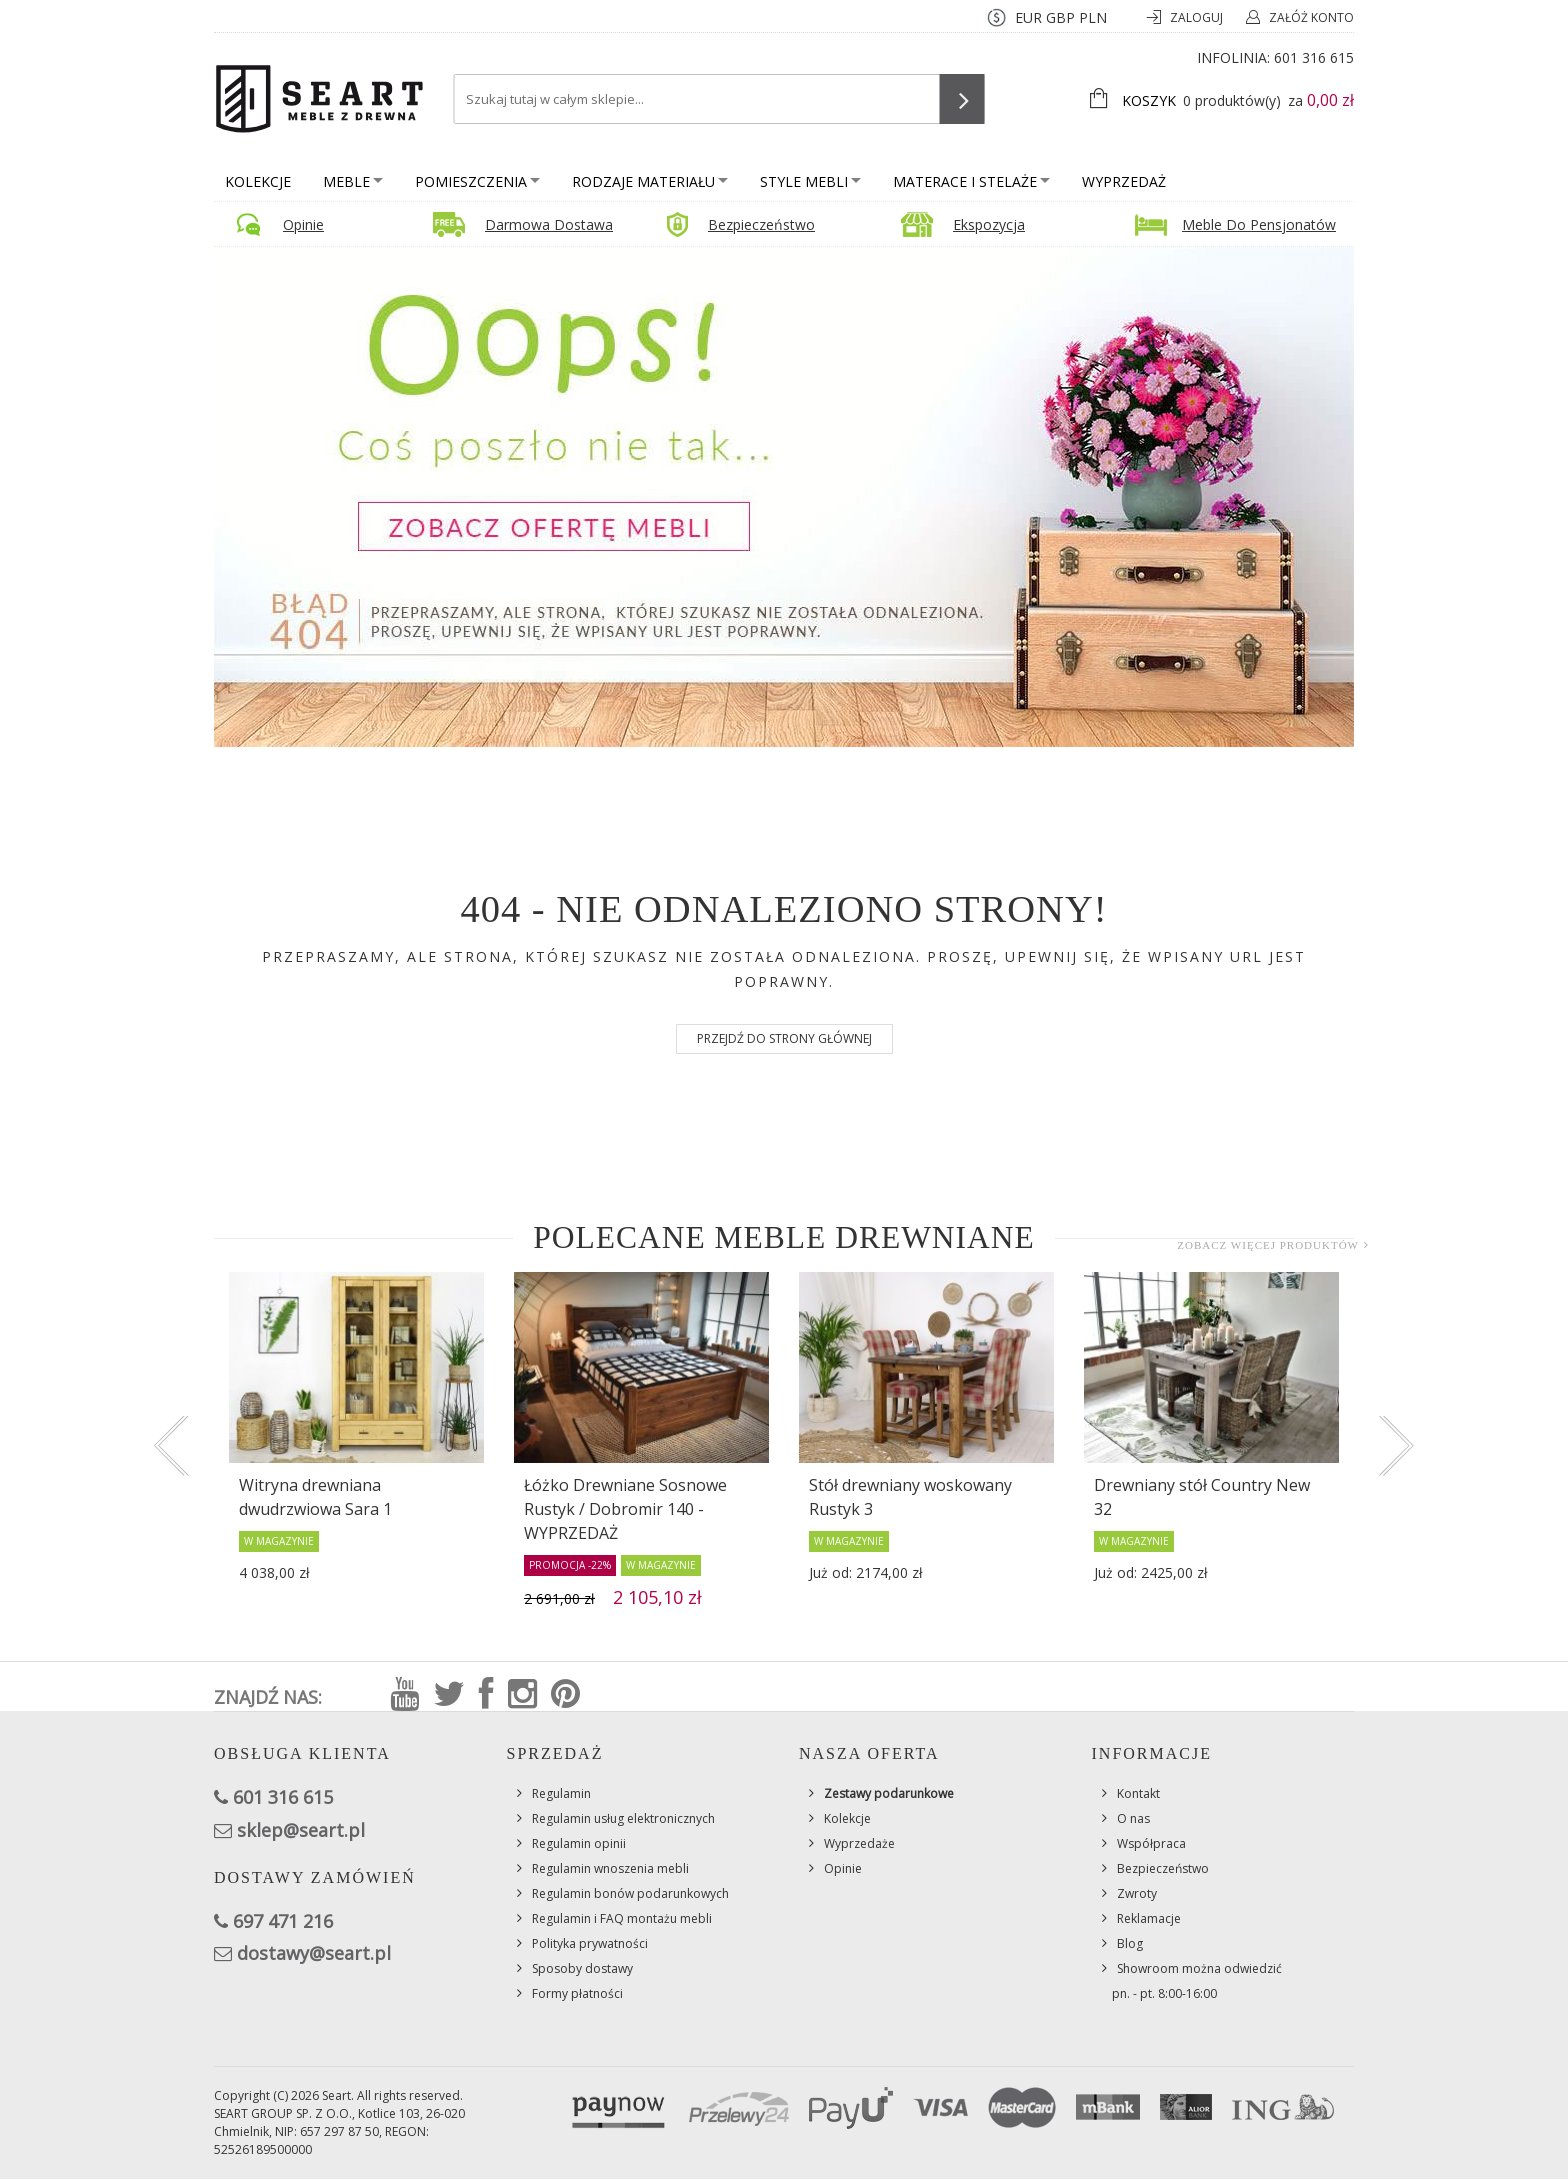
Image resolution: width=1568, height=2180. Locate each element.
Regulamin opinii (579, 1843)
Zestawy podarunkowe (889, 1793)
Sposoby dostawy (582, 1968)
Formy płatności (577, 1993)
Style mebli (810, 181)
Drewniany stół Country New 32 (1202, 1497)
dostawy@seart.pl (314, 1953)
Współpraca (1151, 1843)
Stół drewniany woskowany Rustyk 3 (910, 1497)
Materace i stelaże (971, 181)
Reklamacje (1149, 1918)
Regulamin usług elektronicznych (623, 1818)
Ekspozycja (989, 224)
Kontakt (1138, 1793)
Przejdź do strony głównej (784, 1038)
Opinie (303, 224)
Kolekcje (258, 181)
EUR (1028, 17)
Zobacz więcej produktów (1268, 1245)
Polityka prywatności (590, 1943)
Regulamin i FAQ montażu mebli (622, 1918)
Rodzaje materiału (650, 181)
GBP (1060, 17)
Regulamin (561, 1793)
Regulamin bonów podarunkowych (630, 1893)
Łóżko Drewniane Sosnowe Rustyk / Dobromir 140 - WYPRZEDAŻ (625, 1509)
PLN (1093, 17)
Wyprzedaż (1124, 181)
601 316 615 (1314, 57)
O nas (1133, 1818)
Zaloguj (1198, 17)
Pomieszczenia (477, 181)
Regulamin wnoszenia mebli (610, 1868)
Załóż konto (1311, 17)
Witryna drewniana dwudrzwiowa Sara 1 (315, 1497)
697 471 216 (283, 1921)
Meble (353, 181)
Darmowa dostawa (549, 224)
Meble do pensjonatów (1259, 224)
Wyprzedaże (859, 1843)
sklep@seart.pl (301, 1830)
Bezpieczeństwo (761, 224)
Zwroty (1137, 1893)
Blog (1130, 1943)
